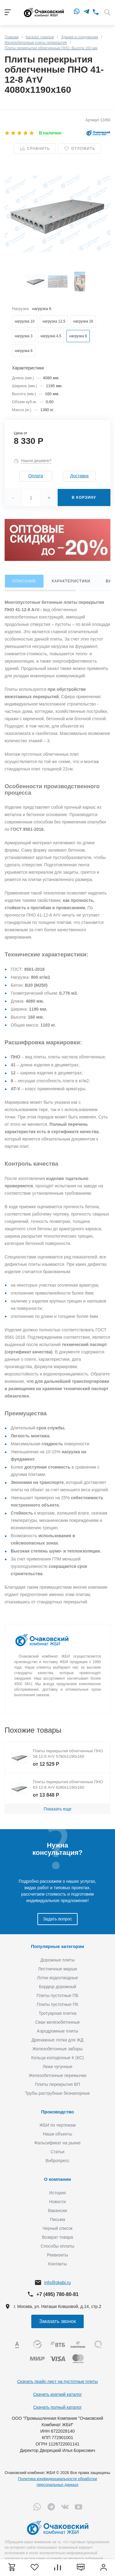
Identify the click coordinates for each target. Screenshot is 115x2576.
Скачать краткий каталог (57, 2394)
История (57, 2192)
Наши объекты (57, 2134)
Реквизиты (57, 2255)
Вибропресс (58, 2160)
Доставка (79, 475)
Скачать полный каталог (57, 2407)
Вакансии (57, 2210)
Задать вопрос (57, 1918)
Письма (57, 2219)
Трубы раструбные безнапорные (57, 2093)
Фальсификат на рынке (57, 2142)
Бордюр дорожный (57, 1986)
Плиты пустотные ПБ (57, 1995)
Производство (57, 2111)
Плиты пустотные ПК (58, 2004)
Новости (57, 2201)
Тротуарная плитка (57, 2013)
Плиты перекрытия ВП (57, 2084)
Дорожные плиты (57, 1960)
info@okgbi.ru (57, 2282)
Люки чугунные (57, 2066)
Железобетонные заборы (57, 2048)
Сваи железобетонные (57, 2022)
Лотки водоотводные (57, 1977)
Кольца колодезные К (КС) (57, 2057)
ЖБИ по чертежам (57, 2125)
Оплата (35, 475)
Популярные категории (57, 1946)
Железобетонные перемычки (57, 2075)
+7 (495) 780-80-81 (57, 2294)
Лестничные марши (57, 1968)
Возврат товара (57, 2237)
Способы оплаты (58, 2246)
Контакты (57, 2263)
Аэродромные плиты (57, 2031)
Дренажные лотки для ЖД (58, 2039)
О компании (57, 2179)
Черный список (58, 2228)
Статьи (57, 2151)
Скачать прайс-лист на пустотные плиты (57, 2381)
